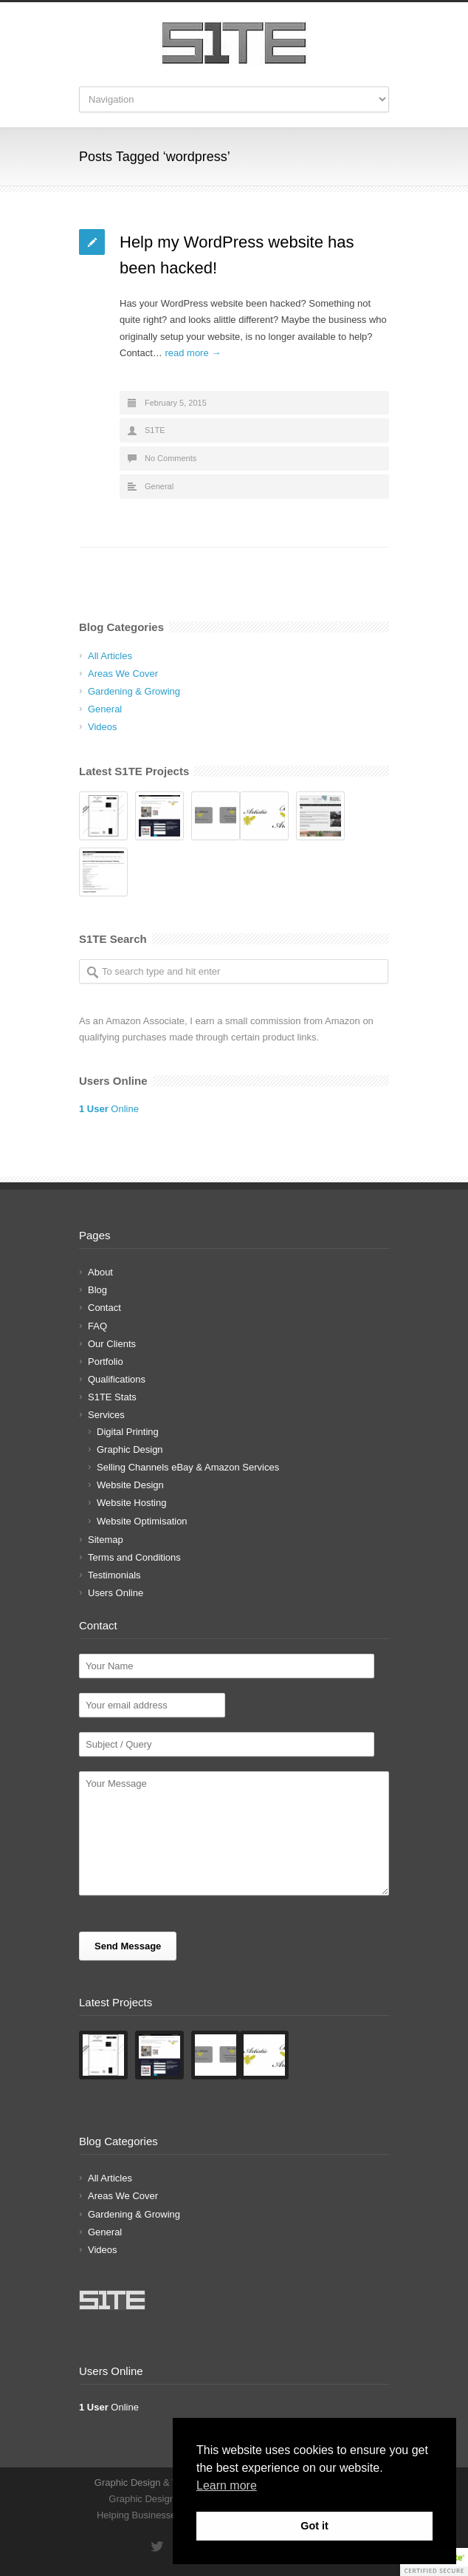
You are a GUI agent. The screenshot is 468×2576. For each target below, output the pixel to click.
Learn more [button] (226, 2485)
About (100, 1272)
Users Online (115, 1592)
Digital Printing (128, 1431)
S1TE (155, 430)
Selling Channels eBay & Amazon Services (188, 1467)
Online (109, 1108)
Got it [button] (314, 2526)
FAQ (97, 1326)
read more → (193, 352)
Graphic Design (130, 1449)
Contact (104, 1307)
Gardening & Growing (134, 691)
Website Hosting (131, 1502)
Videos (102, 726)
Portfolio (105, 1361)
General (159, 486)
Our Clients (112, 1343)
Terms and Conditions (134, 1557)
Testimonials (114, 1575)
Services (106, 1414)
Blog (97, 1289)
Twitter (156, 2546)
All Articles (110, 655)
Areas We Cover (123, 673)
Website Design (130, 1484)
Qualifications (116, 1379)
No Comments (170, 458)
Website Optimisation (142, 1521)
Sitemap (105, 1539)
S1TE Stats (112, 1397)
